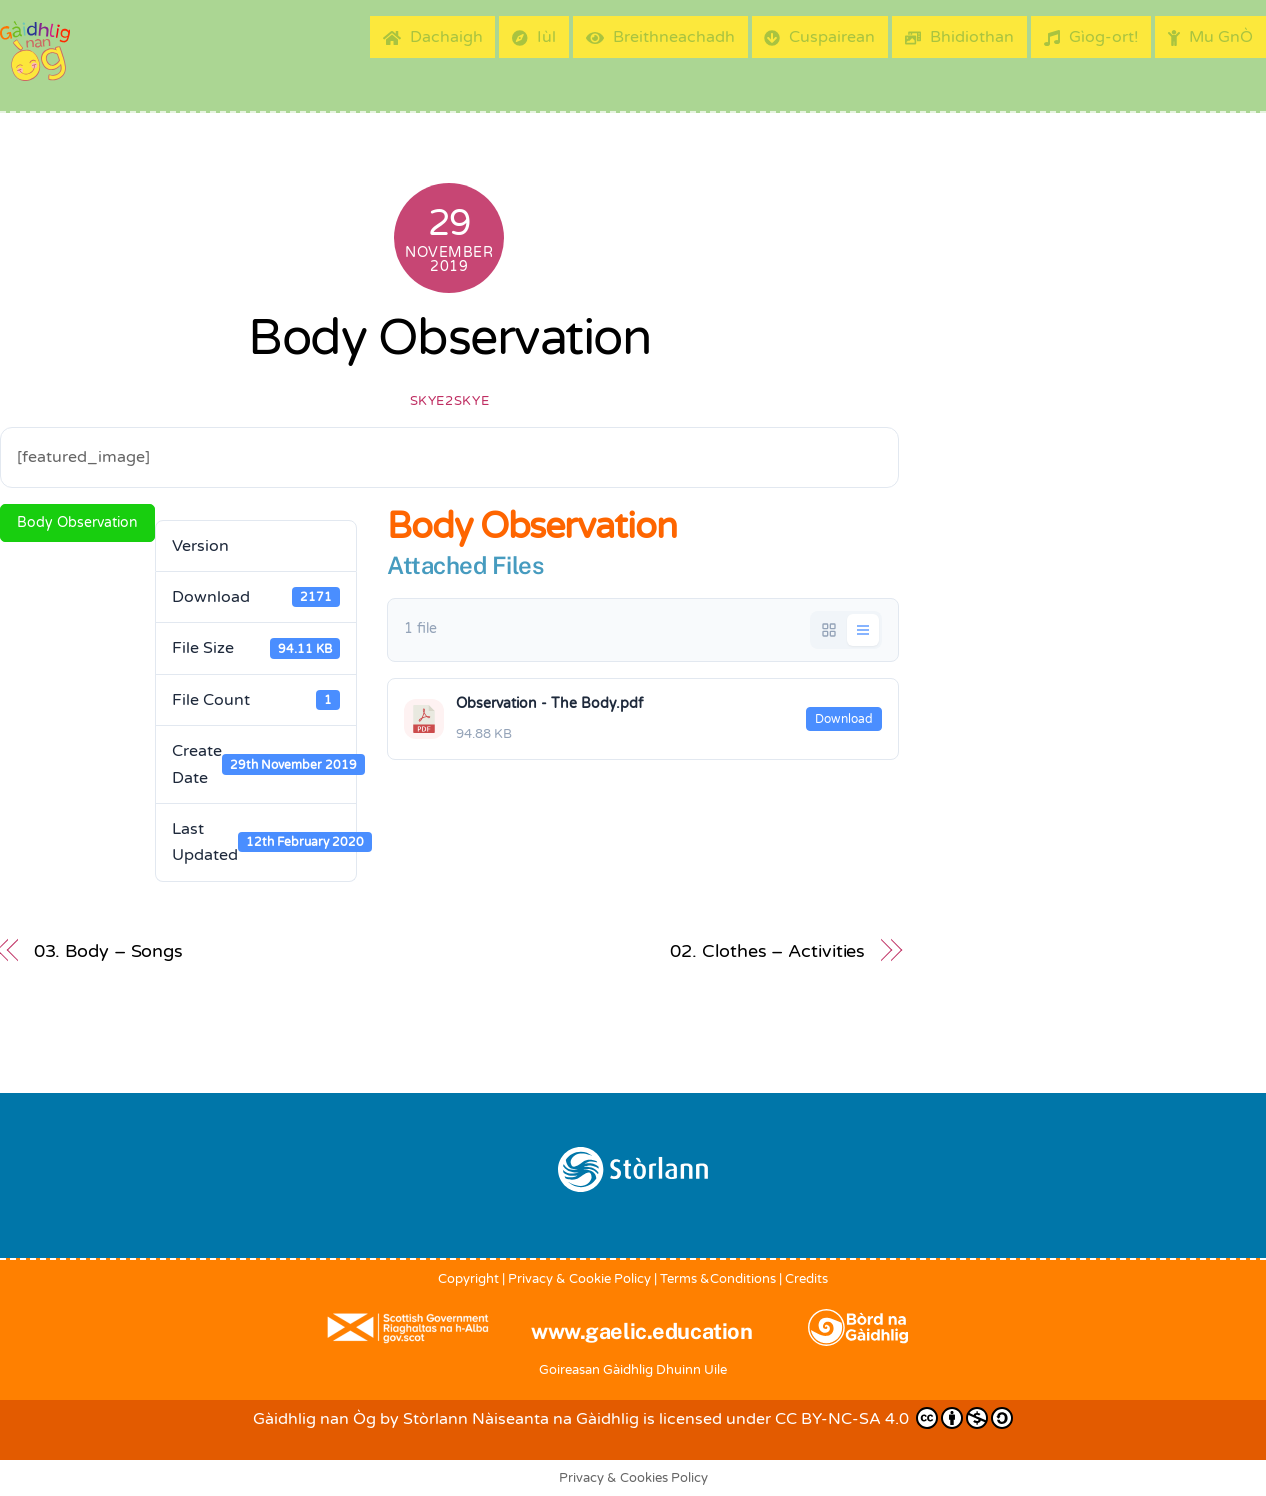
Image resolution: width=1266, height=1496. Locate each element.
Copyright (468, 1279)
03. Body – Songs (109, 951)
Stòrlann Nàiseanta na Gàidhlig (521, 1419)
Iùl (534, 37)
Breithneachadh (660, 37)
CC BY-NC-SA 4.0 (894, 1418)
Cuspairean (819, 37)
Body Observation (449, 338)
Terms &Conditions (718, 1279)
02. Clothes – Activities (767, 951)
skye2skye (450, 401)
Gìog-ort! (1091, 37)
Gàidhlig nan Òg (314, 1419)
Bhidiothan (959, 37)
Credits (806, 1279)
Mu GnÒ (1210, 37)
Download (844, 719)
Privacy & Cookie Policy (579, 1279)
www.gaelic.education (641, 1331)
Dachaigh (433, 37)
